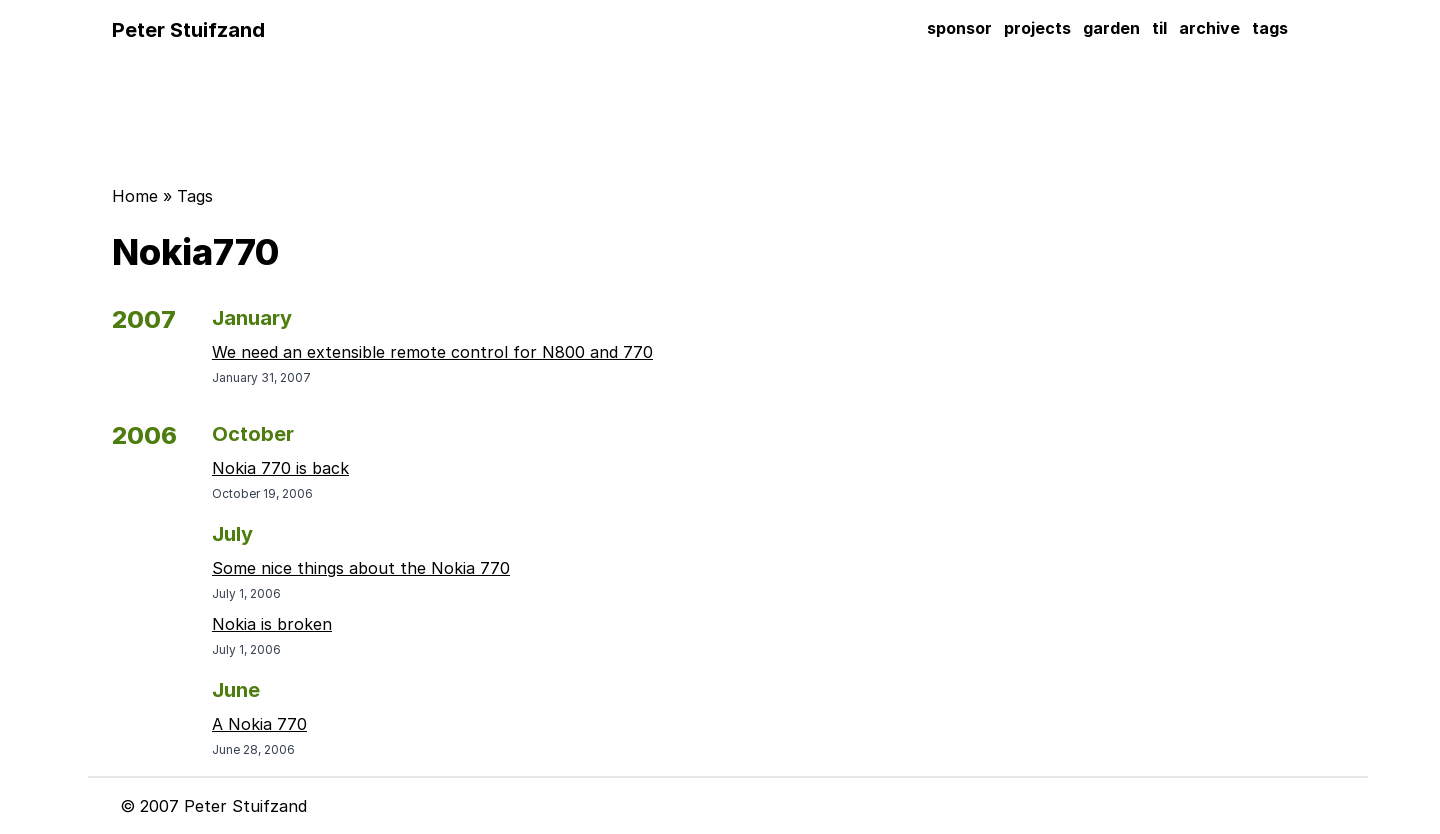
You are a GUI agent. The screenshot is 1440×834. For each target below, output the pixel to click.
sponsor (959, 28)
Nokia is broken (272, 624)
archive (1209, 28)
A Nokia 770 (259, 724)
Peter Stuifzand (188, 30)
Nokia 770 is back (280, 468)
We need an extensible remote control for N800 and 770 (432, 352)
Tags (195, 196)
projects (1037, 28)
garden (1111, 28)
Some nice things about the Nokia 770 (361, 568)
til (1159, 28)
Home (135, 196)
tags (1270, 28)
